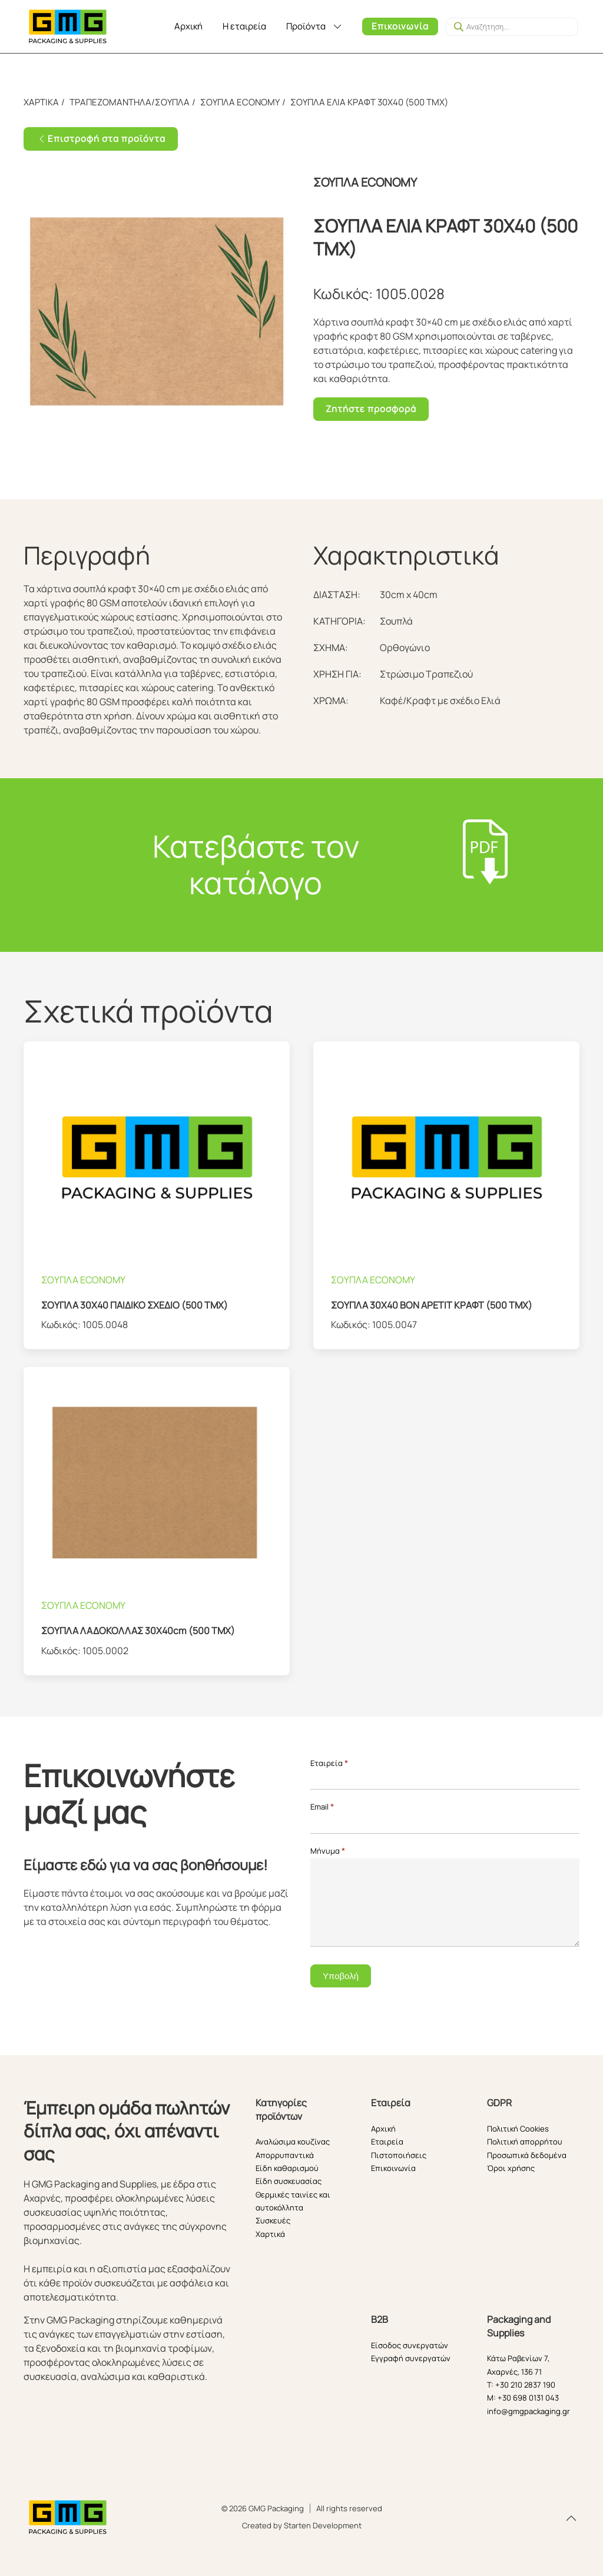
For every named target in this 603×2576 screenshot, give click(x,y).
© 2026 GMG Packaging (262, 2508)
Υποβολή (341, 1976)
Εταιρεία (329, 1763)
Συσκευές (273, 2220)
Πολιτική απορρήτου (524, 2141)
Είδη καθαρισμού (287, 2168)
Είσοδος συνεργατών (409, 2345)
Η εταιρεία (244, 26)
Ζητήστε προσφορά (371, 409)
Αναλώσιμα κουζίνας (293, 2141)
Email (322, 1806)
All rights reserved (349, 2508)
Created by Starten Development (302, 2525)
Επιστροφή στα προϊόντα (100, 138)
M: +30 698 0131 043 (523, 2397)
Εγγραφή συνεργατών (410, 2358)
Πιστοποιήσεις (398, 2155)
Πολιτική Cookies (518, 2128)
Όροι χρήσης (511, 2168)
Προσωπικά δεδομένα (526, 2155)
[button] (571, 2518)
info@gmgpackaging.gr (528, 2411)
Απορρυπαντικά (285, 2155)
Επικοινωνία (400, 26)
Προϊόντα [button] (314, 26)
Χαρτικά (270, 2234)
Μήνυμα (327, 1850)
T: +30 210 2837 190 (521, 2384)
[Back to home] (68, 26)
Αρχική (188, 26)
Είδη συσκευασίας (289, 2181)
